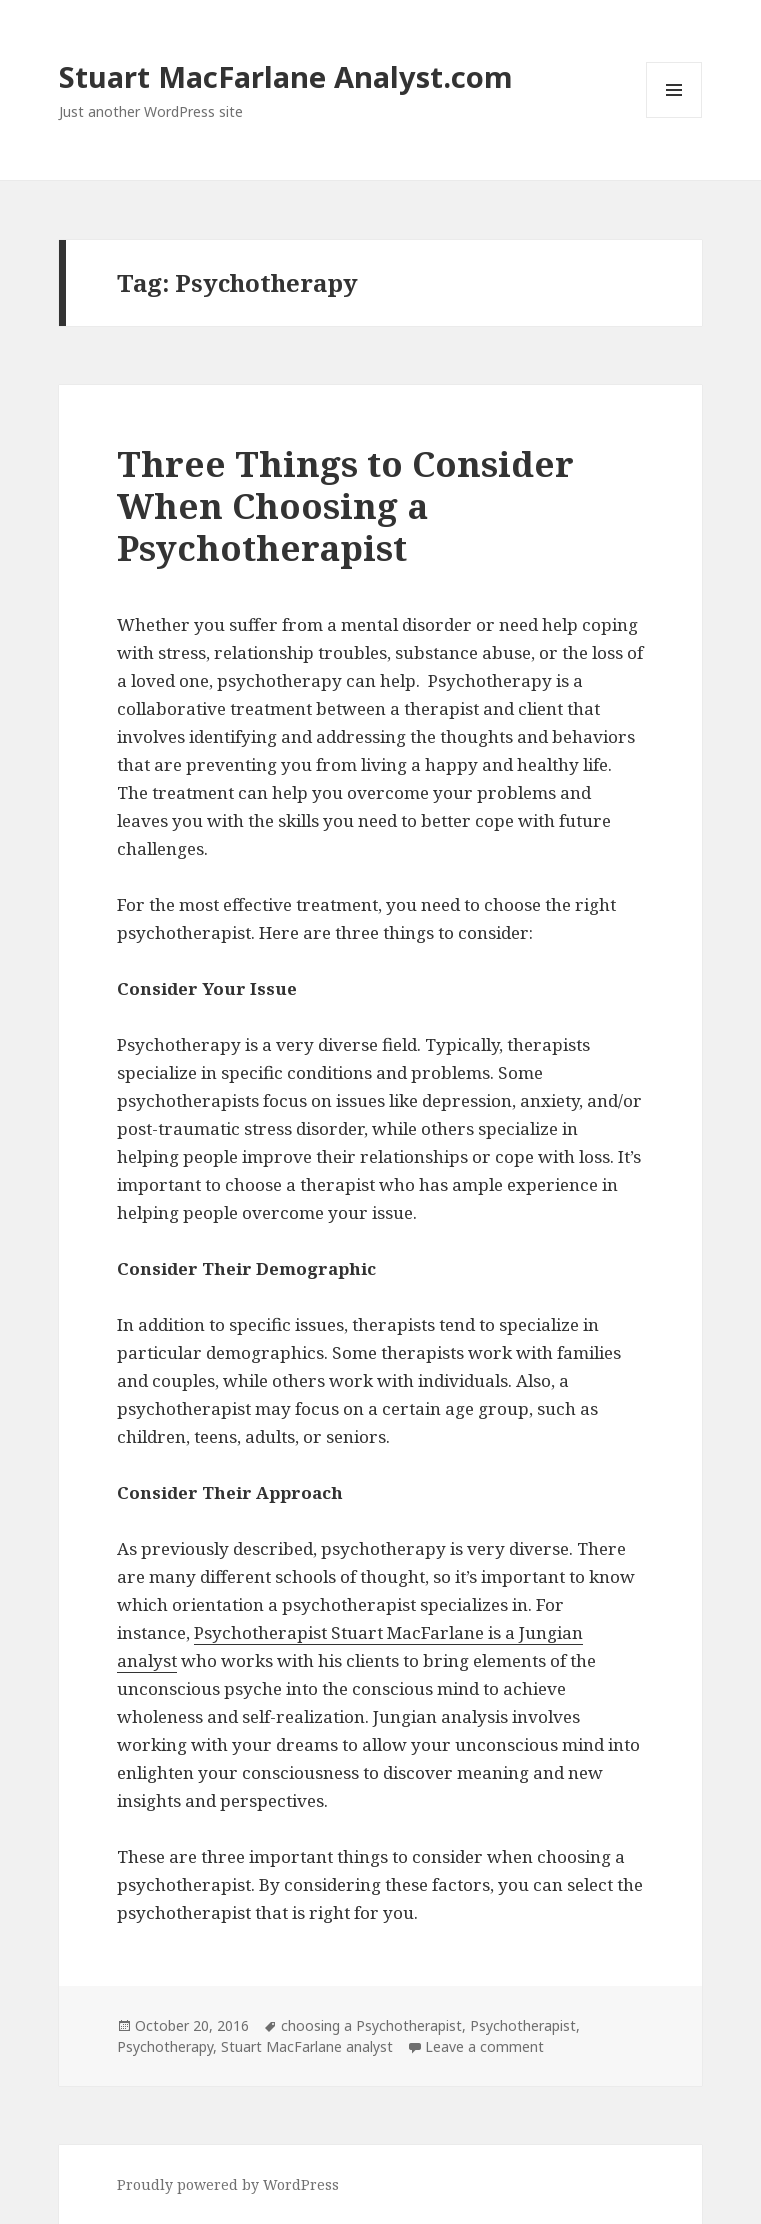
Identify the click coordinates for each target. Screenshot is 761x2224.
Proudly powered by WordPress (228, 2184)
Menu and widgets (674, 117)
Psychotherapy (165, 2046)
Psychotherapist (523, 2025)
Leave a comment (484, 2046)
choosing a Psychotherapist (371, 2025)
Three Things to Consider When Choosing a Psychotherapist (345, 505)
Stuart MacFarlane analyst (307, 2046)
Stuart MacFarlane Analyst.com (286, 76)
